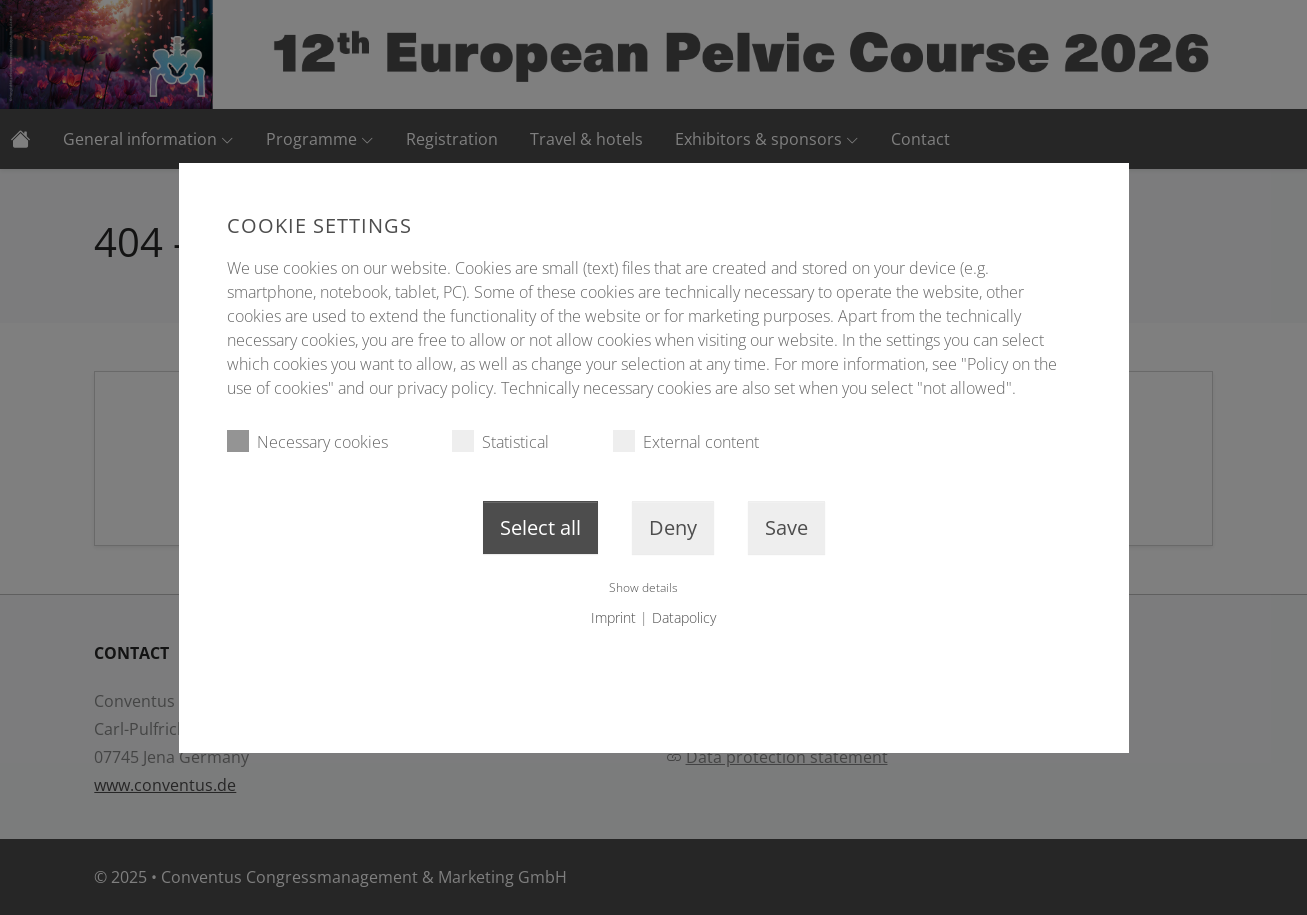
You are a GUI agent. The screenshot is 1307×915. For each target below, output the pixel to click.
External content (686, 441)
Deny (673, 527)
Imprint (613, 617)
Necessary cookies (307, 441)
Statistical (500, 441)
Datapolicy (684, 617)
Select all (540, 527)
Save (786, 527)
